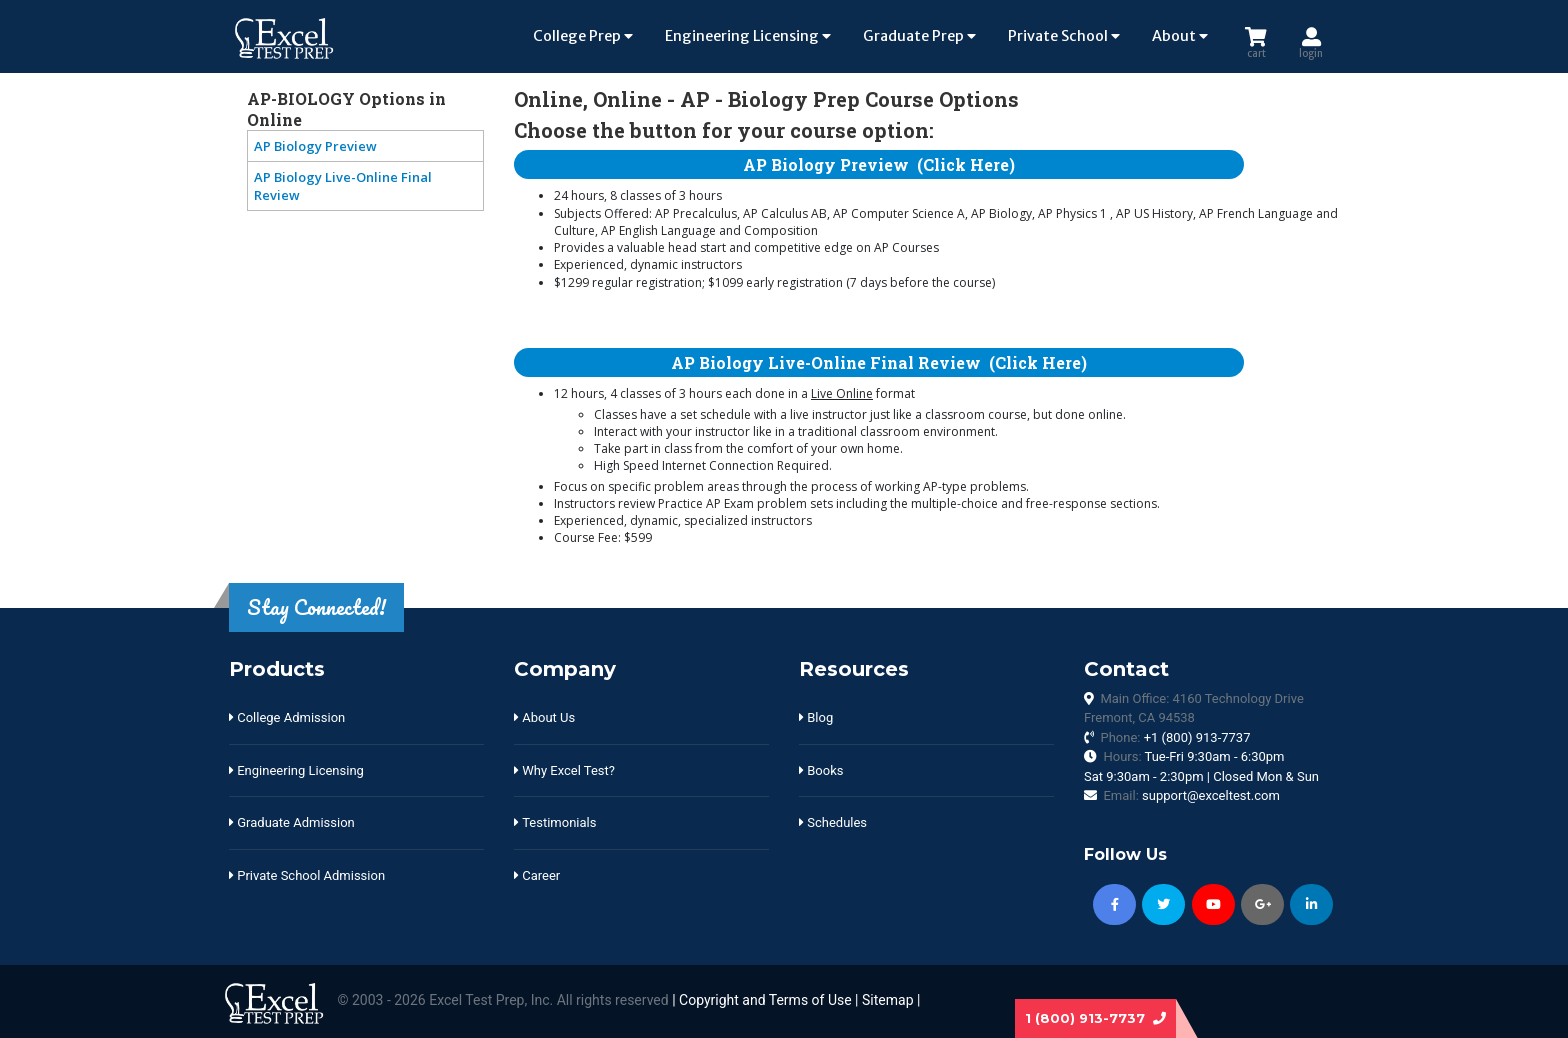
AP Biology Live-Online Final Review (343, 186)
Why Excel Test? (564, 770)
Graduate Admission (292, 822)
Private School (1064, 36)
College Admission (287, 717)
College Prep (583, 36)
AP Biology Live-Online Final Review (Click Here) (879, 362)
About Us (544, 717)
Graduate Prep (919, 36)
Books (821, 770)
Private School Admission (307, 875)
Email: (1191, 795)
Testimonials (555, 822)
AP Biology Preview (315, 146)
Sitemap (887, 1000)
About (1180, 36)
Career (537, 875)
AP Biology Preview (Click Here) (879, 164)
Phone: (1175, 737)
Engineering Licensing (748, 36)
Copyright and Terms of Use (765, 1000)
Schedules (833, 822)
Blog (816, 717)
